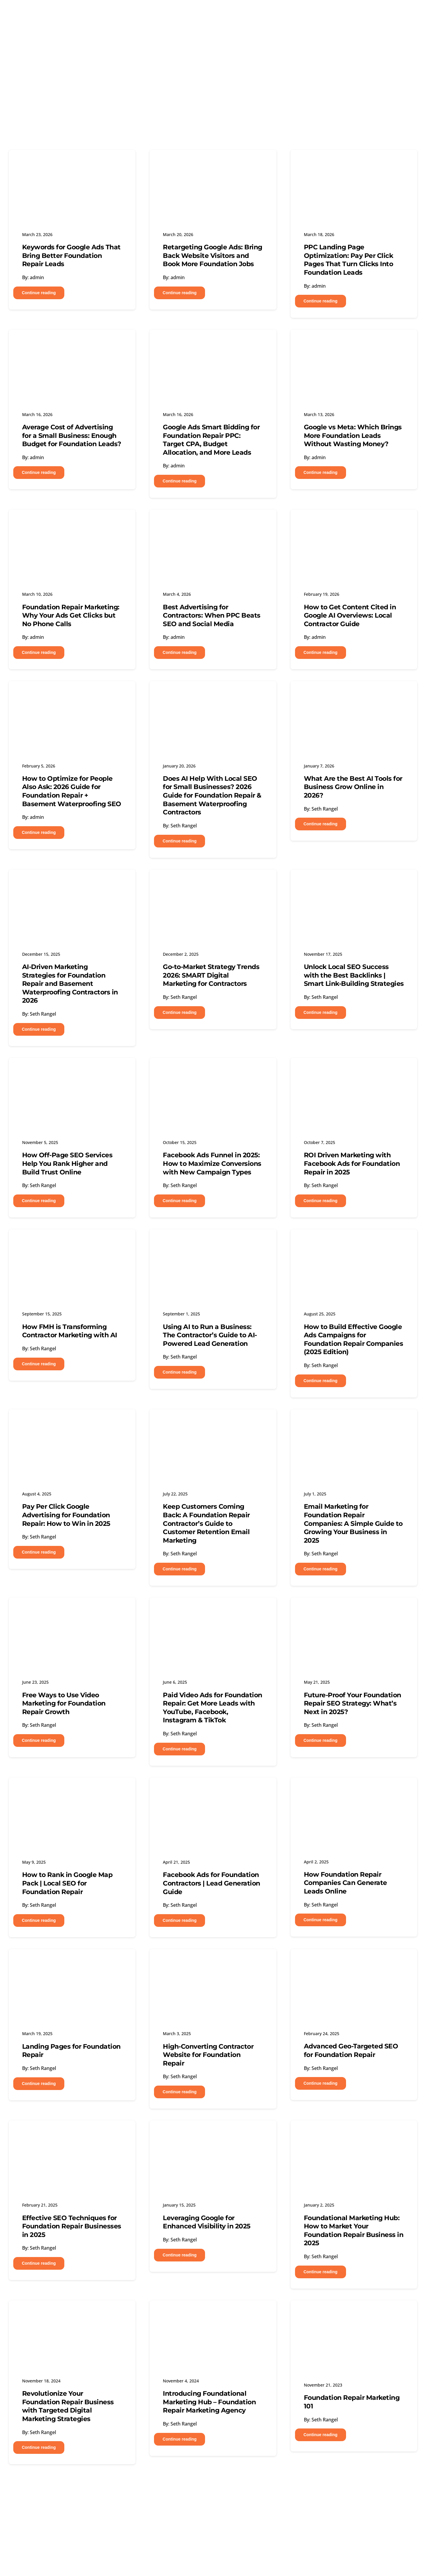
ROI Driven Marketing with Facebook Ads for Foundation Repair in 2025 (352, 1163)
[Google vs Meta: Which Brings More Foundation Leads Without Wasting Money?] (354, 340)
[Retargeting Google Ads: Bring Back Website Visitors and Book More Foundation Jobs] (213, 160)
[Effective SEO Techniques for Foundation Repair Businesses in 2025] (72, 2131)
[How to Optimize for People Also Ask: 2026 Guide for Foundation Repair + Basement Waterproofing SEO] (72, 691)
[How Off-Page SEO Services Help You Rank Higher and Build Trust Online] (72, 1068)
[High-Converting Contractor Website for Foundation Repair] (213, 1959)
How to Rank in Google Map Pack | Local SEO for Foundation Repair (67, 1883)
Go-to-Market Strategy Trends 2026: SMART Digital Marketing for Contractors (211, 975)
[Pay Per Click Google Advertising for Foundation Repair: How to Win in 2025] (72, 1419)
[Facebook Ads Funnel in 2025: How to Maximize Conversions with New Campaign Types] (213, 1068)
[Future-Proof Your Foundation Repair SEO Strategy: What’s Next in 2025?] (354, 1608)
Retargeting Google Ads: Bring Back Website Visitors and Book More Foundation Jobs (212, 255)
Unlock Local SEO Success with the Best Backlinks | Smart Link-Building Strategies (354, 975)
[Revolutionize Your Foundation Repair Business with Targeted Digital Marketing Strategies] (72, 2311)
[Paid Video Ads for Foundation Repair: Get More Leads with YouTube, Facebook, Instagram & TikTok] (213, 1608)
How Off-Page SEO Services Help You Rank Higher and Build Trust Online (67, 1163)
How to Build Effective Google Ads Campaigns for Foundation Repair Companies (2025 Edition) (353, 1339)
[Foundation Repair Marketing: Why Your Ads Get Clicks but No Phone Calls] (72, 520)
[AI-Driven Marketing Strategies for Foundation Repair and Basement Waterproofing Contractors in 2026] (72, 880)
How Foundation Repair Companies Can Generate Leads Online (345, 1882)
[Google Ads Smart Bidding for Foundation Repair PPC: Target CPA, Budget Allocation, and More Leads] (213, 340)
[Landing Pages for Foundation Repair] (72, 1959)
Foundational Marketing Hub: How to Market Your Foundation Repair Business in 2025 (354, 2230)
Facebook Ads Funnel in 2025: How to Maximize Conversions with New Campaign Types (212, 1163)
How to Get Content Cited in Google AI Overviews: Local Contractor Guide (350, 615)
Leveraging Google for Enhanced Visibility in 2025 (206, 2222)
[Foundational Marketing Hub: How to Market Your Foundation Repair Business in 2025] (354, 2131)
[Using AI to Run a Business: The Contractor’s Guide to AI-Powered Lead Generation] (213, 1239)
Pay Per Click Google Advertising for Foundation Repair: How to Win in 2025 (66, 1515)
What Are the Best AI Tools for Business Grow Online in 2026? (353, 787)
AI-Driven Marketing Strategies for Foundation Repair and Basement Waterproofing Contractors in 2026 (70, 983)
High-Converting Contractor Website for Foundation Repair (208, 2055)
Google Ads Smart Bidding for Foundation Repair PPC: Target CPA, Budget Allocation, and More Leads (211, 439)
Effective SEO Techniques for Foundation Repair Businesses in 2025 (71, 2226)
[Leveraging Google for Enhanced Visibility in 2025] (213, 2131)
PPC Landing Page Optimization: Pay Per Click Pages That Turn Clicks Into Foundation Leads (348, 259)
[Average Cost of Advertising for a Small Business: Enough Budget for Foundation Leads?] (72, 340)
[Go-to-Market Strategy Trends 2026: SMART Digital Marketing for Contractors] (213, 880)
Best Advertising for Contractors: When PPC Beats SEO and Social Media (211, 615)
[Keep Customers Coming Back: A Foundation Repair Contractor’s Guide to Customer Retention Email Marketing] (213, 1419)
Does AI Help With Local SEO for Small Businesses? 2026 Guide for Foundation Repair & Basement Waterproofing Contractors (212, 795)
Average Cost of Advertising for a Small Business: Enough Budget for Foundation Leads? (71, 435)
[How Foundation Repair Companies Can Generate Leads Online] (354, 1788)
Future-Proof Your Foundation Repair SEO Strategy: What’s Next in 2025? (352, 1703)
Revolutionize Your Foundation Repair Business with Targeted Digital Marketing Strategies (68, 2406)
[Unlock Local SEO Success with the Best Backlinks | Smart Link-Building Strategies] (354, 880)
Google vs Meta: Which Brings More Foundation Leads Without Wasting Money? (353, 435)
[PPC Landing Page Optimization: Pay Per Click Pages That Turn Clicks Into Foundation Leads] (354, 160)
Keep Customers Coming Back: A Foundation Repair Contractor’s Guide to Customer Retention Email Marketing (206, 1523)
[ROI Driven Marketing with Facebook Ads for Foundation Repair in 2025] (354, 1068)
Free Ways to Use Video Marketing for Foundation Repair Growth (64, 1703)
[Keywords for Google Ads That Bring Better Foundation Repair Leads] (72, 160)
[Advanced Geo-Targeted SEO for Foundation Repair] (354, 1959)
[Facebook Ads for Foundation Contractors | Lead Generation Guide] (213, 1788)
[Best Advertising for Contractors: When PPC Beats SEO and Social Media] (213, 520)
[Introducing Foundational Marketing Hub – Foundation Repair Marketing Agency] (213, 2311)
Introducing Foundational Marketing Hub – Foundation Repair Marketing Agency (209, 2402)
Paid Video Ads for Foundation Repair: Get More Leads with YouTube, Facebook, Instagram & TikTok (212, 1707)
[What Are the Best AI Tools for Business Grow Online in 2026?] (354, 691)
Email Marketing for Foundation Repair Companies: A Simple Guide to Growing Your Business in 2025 (353, 1523)
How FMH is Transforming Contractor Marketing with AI (69, 1331)
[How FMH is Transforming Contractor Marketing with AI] (72, 1239)
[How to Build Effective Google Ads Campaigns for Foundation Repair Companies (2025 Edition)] (354, 1239)
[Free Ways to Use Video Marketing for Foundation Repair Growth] (72, 1608)
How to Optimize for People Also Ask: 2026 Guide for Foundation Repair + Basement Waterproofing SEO (71, 791)
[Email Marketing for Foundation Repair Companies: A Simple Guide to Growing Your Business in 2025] (354, 1419)
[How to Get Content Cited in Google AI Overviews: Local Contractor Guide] (354, 520)
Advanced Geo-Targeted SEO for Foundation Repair (351, 2050)
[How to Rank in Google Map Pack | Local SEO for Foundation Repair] (72, 1788)
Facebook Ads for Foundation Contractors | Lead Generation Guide (211, 1883)
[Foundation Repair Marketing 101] (354, 2311)
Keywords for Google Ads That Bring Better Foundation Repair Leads (71, 255)
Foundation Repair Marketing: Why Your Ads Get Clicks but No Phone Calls (70, 615)
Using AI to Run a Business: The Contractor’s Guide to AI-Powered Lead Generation (210, 1335)
